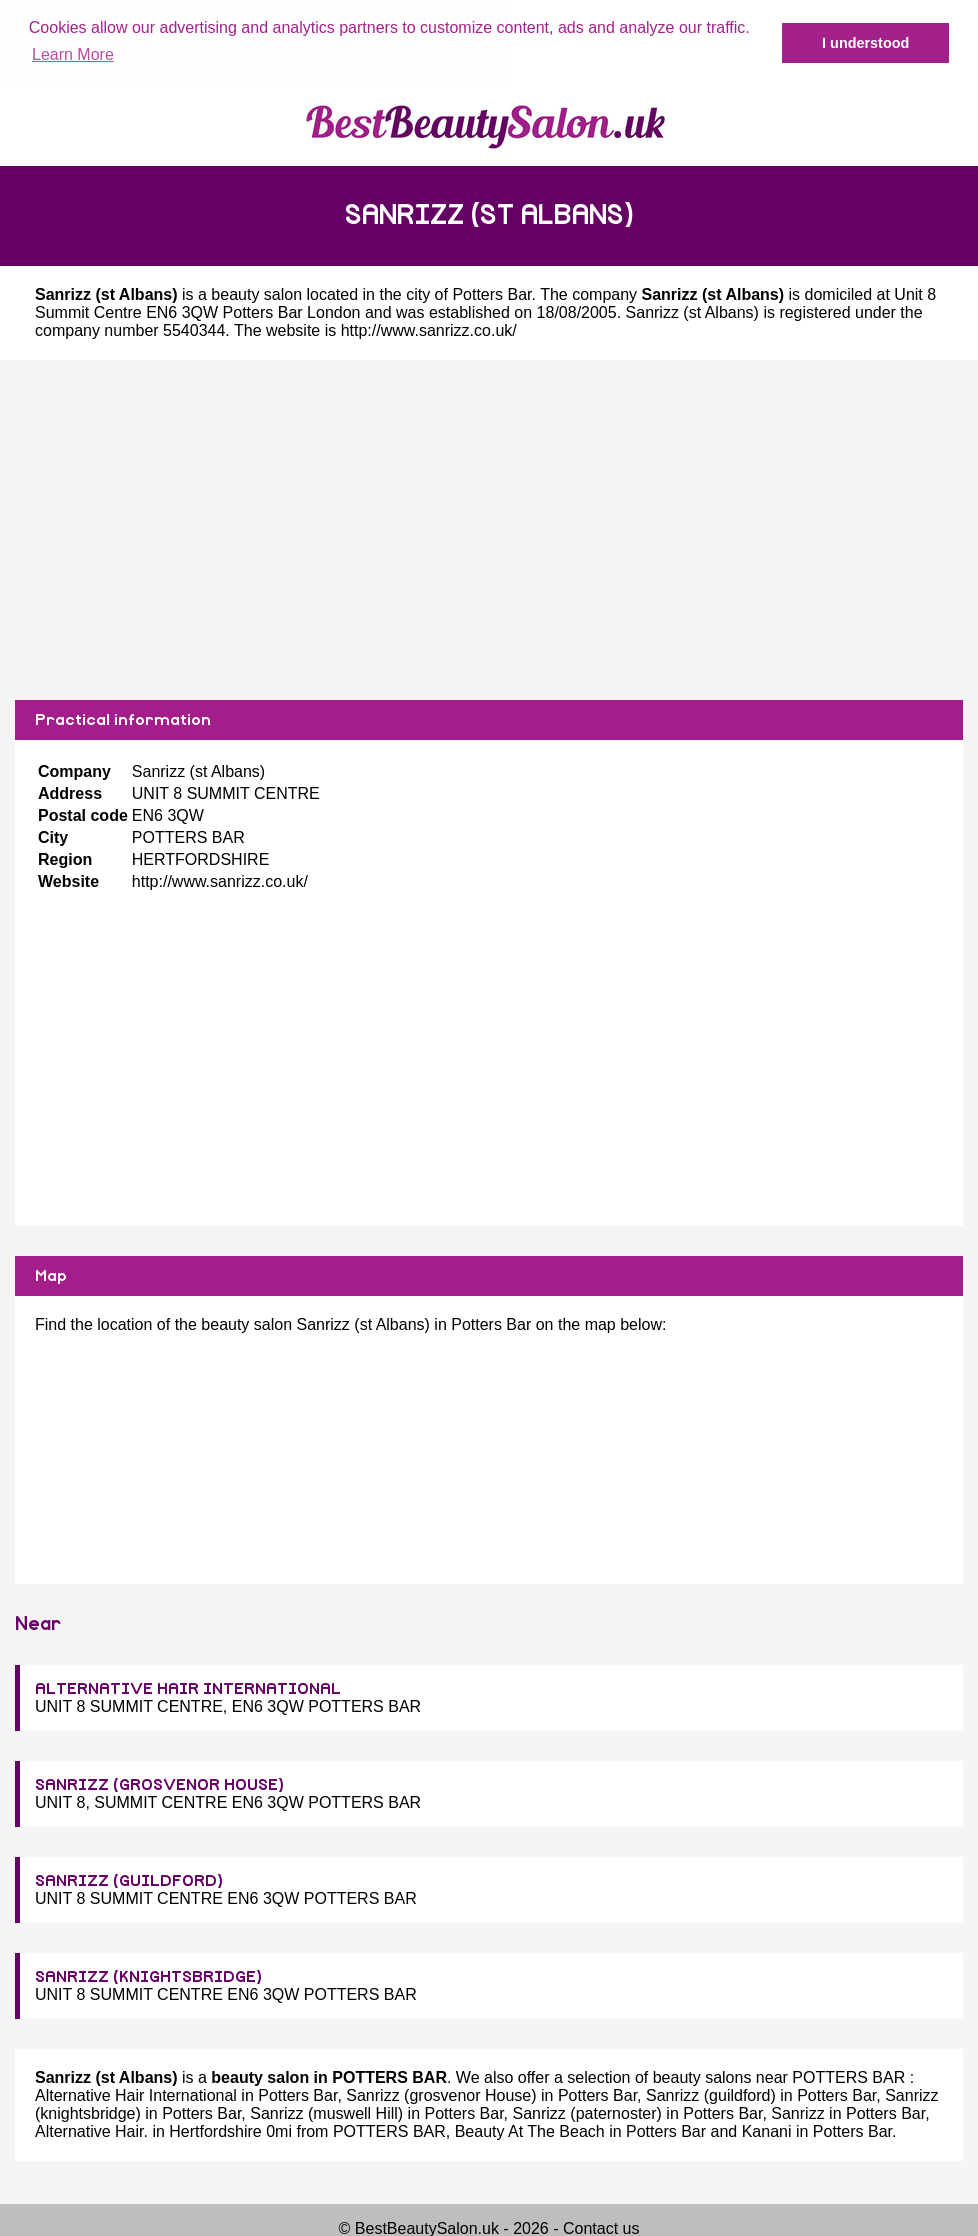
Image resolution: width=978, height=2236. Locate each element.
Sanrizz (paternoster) (587, 2112)
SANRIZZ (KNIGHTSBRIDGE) (148, 1976)
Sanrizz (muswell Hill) (326, 2112)
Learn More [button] (73, 54)
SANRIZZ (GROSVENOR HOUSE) (159, 1784)
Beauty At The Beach (530, 2130)
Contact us (601, 2227)
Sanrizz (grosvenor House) (441, 2094)
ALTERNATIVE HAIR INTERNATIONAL (188, 1688)
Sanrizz (797, 2112)
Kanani (767, 2130)
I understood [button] (865, 43)
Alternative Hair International (136, 2094)
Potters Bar (491, 293)
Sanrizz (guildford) (711, 2094)
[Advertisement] (489, 529)
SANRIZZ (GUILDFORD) (129, 1880)
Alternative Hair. (91, 2130)
